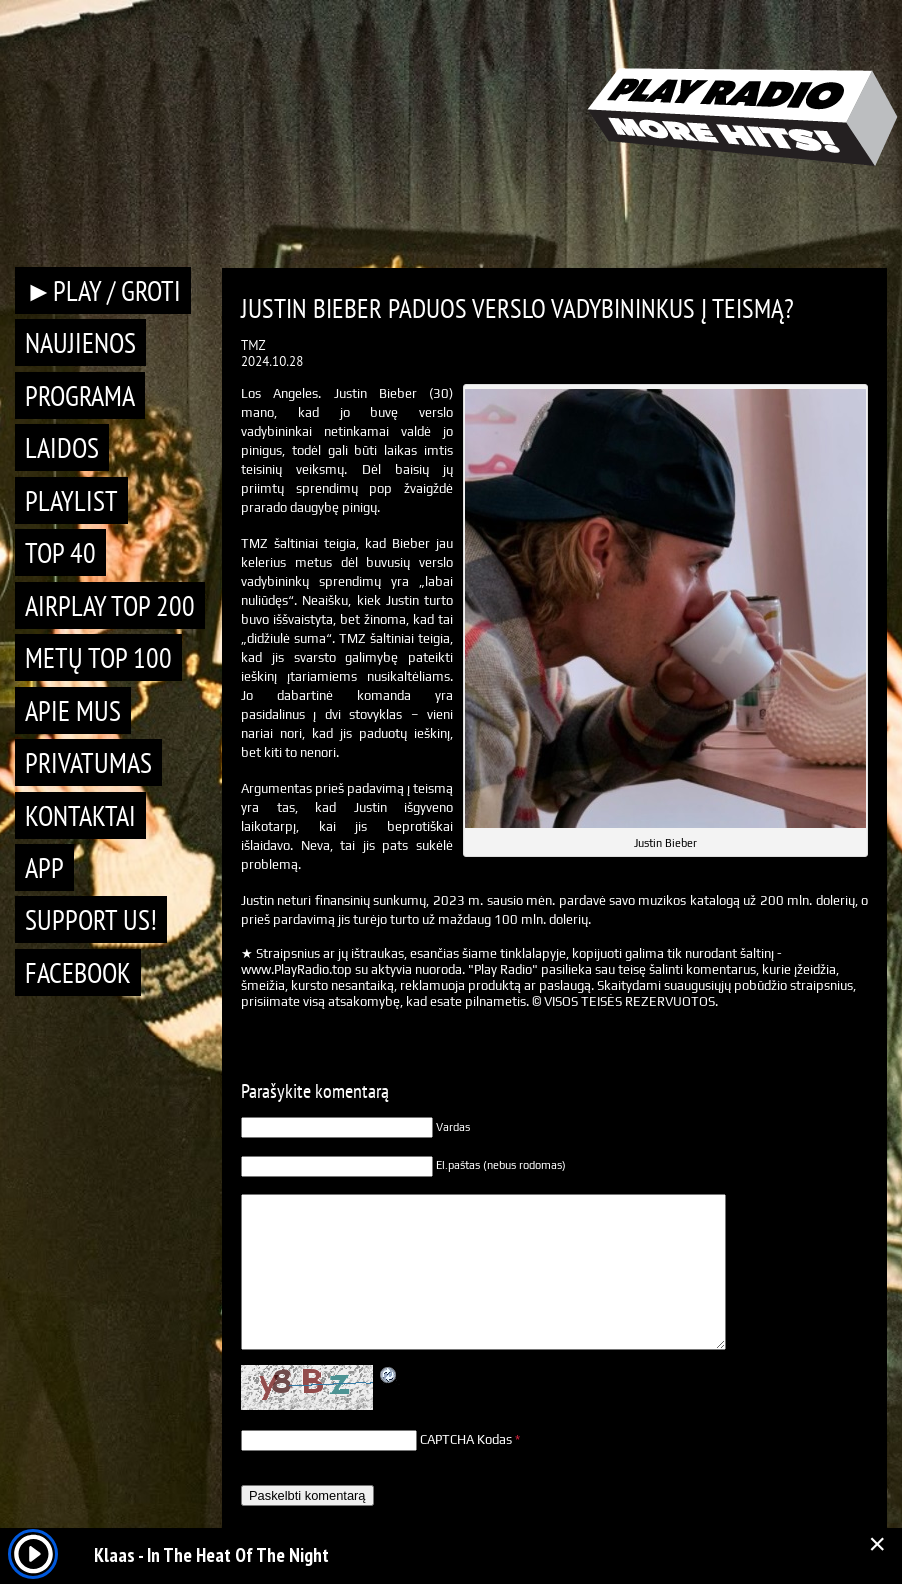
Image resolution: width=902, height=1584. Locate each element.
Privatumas (88, 762)
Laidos (62, 447)
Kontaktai (80, 815)
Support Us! (91, 919)
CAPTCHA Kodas (466, 1439)
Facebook (78, 972)
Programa (80, 395)
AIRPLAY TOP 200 (110, 605)
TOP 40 (60, 552)
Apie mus (73, 710)
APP (44, 867)
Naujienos (80, 342)
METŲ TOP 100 (98, 657)
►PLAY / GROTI (103, 290)
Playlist (71, 500)
